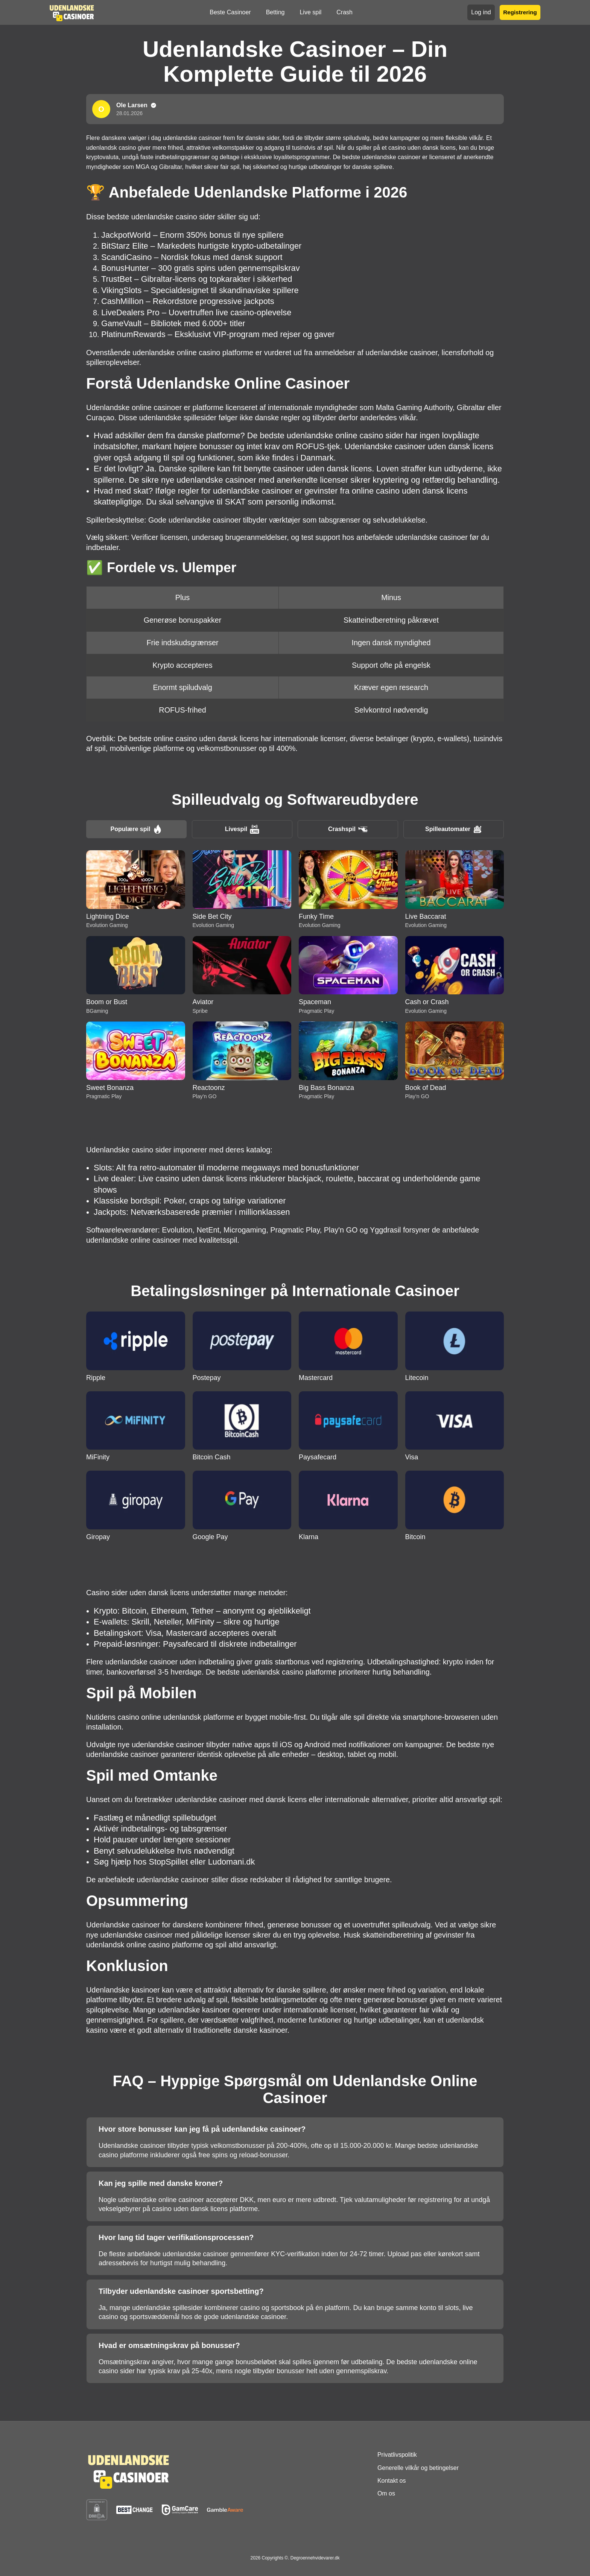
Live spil (310, 12)
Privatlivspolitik (397, 2454)
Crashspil (348, 829)
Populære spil (137, 829)
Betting (275, 12)
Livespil (242, 829)
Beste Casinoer (230, 12)
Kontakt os (391, 2480)
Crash (344, 12)
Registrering (520, 12)
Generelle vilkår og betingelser (418, 2468)
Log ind (481, 12)
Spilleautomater (453, 829)
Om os (386, 2493)
